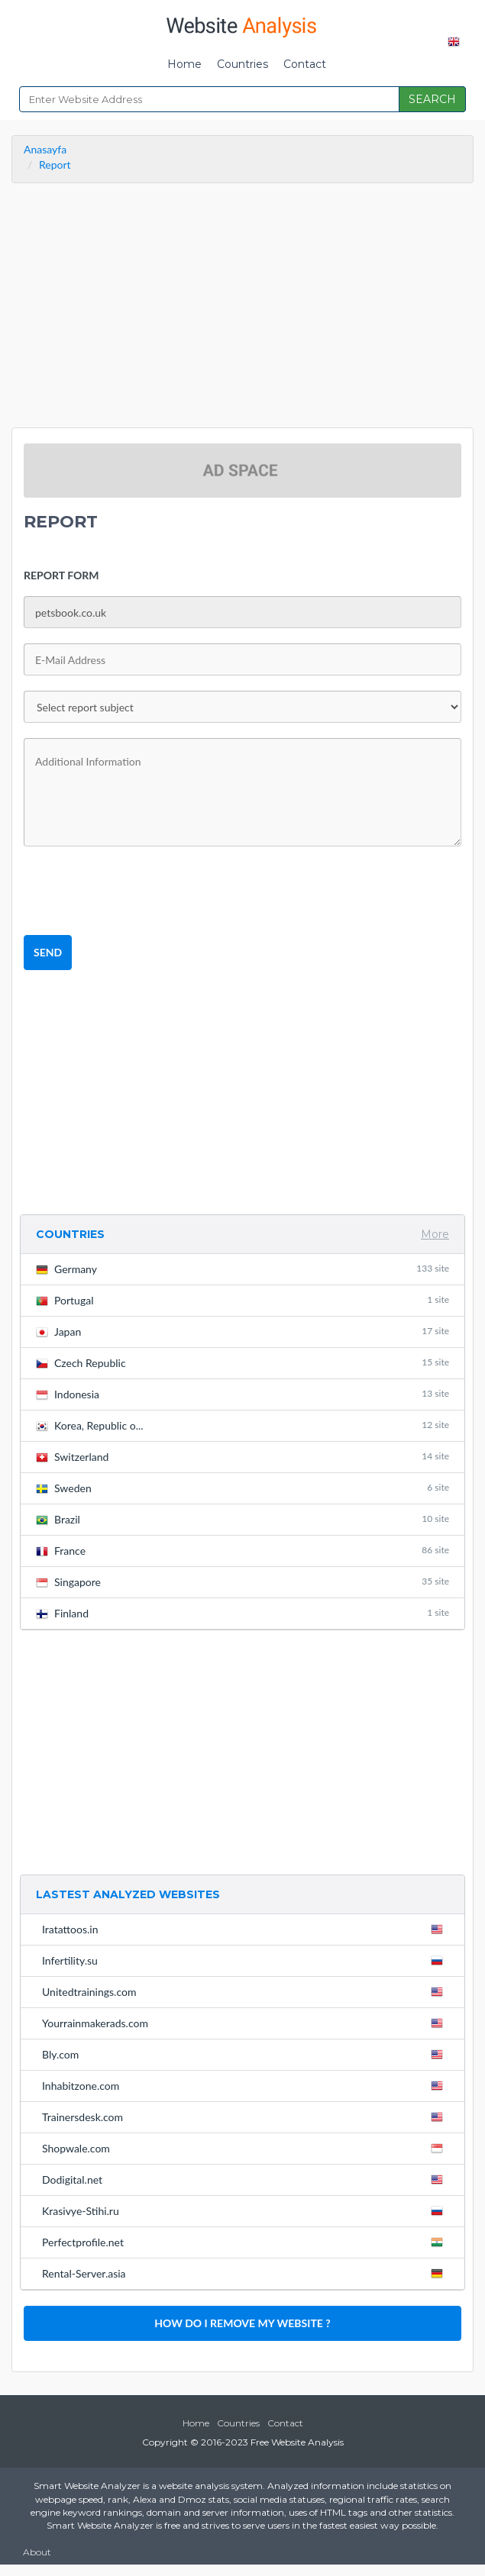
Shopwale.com (245, 2148)
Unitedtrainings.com (245, 1991)
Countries (242, 64)
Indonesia (242, 1394)
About (37, 2552)
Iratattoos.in (245, 1929)
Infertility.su (245, 1960)
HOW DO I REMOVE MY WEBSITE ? (242, 2322)
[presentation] (140, 891)
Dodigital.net (245, 2179)
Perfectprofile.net (245, 2242)
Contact (304, 64)
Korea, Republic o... (242, 1425)
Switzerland (242, 1456)
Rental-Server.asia (245, 2273)
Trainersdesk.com (245, 2116)
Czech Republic (242, 1363)
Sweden (242, 1488)
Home (184, 64)
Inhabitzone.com (245, 2085)
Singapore (242, 1582)
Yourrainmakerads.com (245, 2023)
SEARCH (432, 99)
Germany (242, 1269)
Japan (242, 1331)
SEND (48, 952)
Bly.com (245, 2054)
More (435, 1234)
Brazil (242, 1519)
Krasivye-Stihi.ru (245, 2210)
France (242, 1550)
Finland (242, 1613)
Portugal (242, 1300)
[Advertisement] (242, 309)
